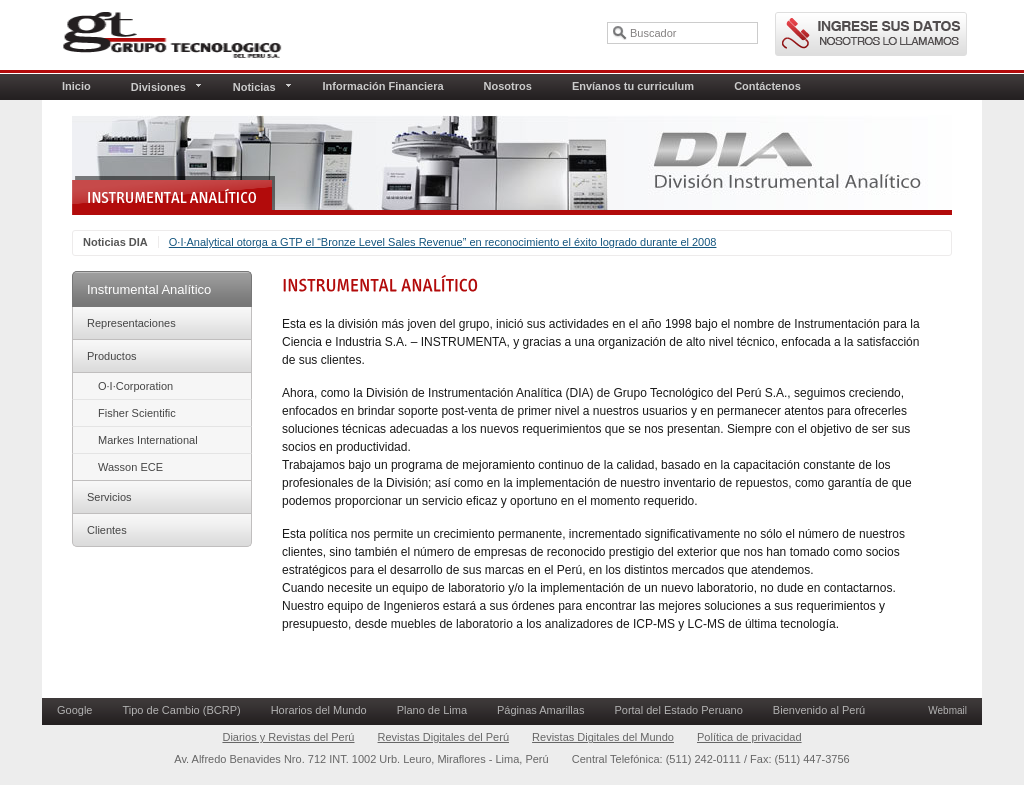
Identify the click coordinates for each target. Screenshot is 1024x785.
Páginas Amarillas (540, 710)
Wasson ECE (130, 467)
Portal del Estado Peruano (678, 710)
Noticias (262, 87)
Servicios (109, 497)
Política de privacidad (749, 737)
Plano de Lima (432, 710)
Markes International (148, 440)
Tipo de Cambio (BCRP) (181, 710)
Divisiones (166, 87)
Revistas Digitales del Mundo (603, 737)
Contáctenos (767, 86)
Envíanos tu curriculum (633, 86)
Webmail (947, 710)
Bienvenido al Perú (819, 710)
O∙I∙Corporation (135, 386)
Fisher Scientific (137, 413)
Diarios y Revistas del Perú (288, 737)
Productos (112, 356)
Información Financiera (383, 86)
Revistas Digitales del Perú (443, 737)
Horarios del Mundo (319, 710)
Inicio (76, 86)
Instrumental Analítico (149, 289)
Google (74, 710)
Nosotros (508, 86)
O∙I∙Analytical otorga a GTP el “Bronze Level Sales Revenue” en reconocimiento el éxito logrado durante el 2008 (443, 242)
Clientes (107, 530)
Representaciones (131, 323)
